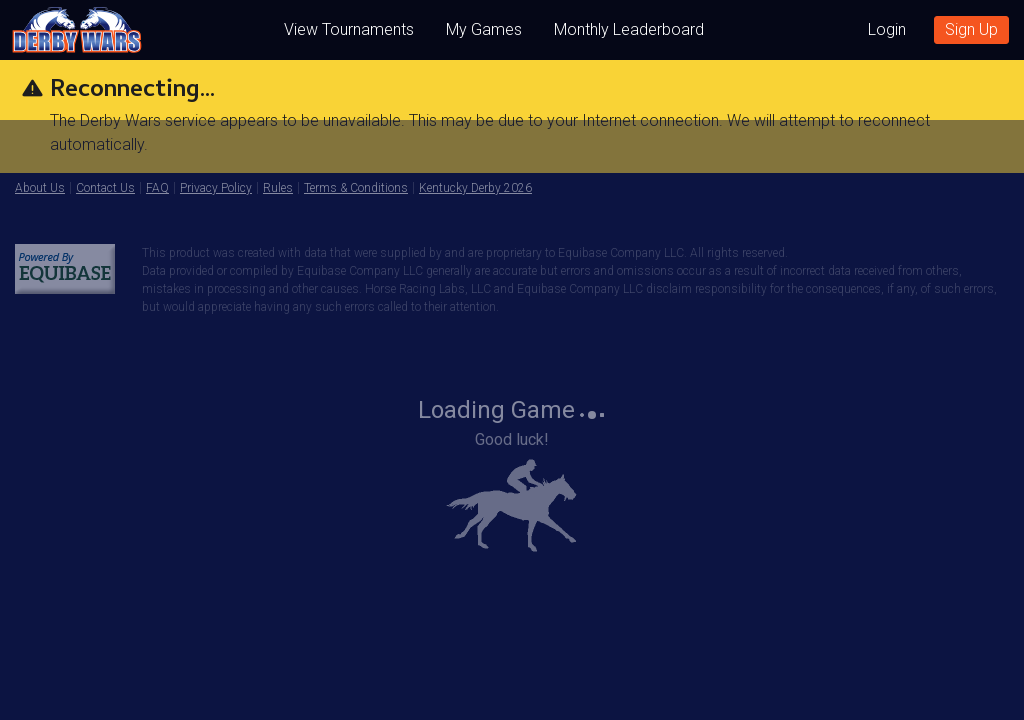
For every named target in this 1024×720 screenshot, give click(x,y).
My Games (484, 29)
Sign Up (971, 29)
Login (887, 29)
